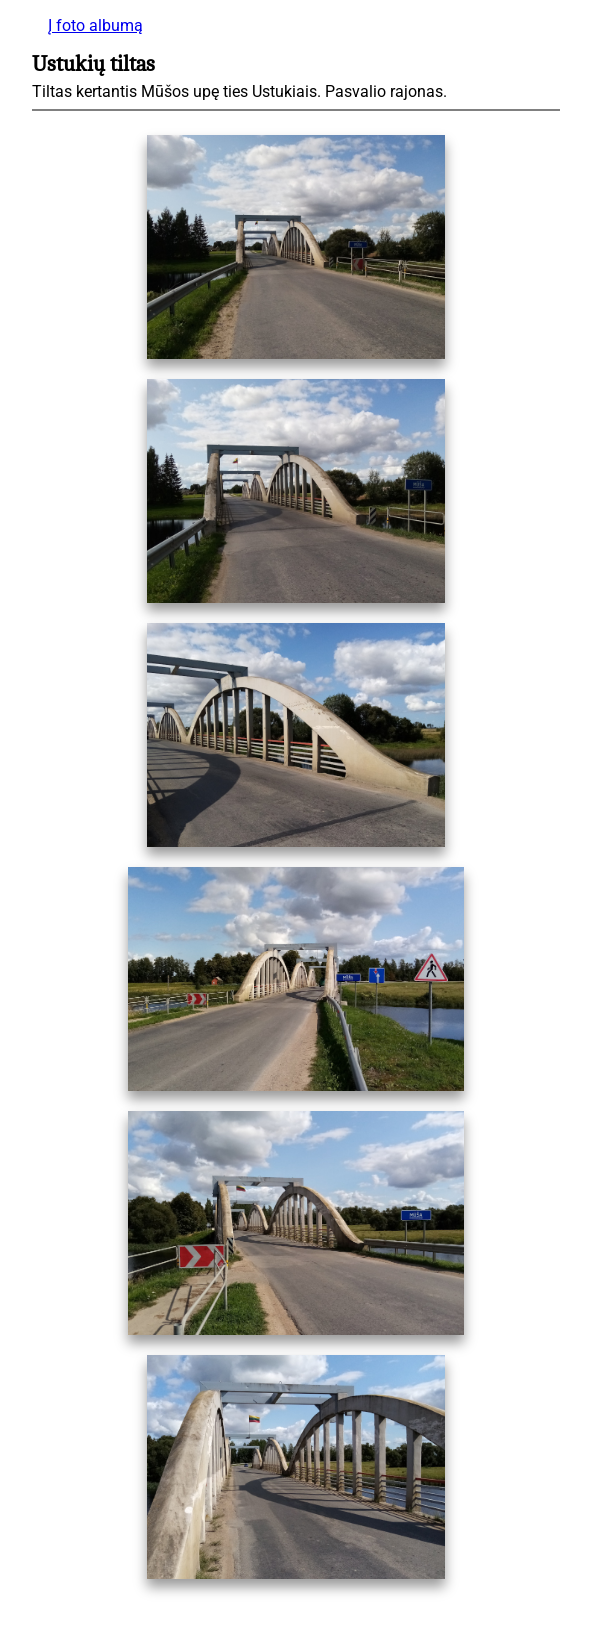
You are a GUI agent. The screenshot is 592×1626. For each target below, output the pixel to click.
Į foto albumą (95, 25)
